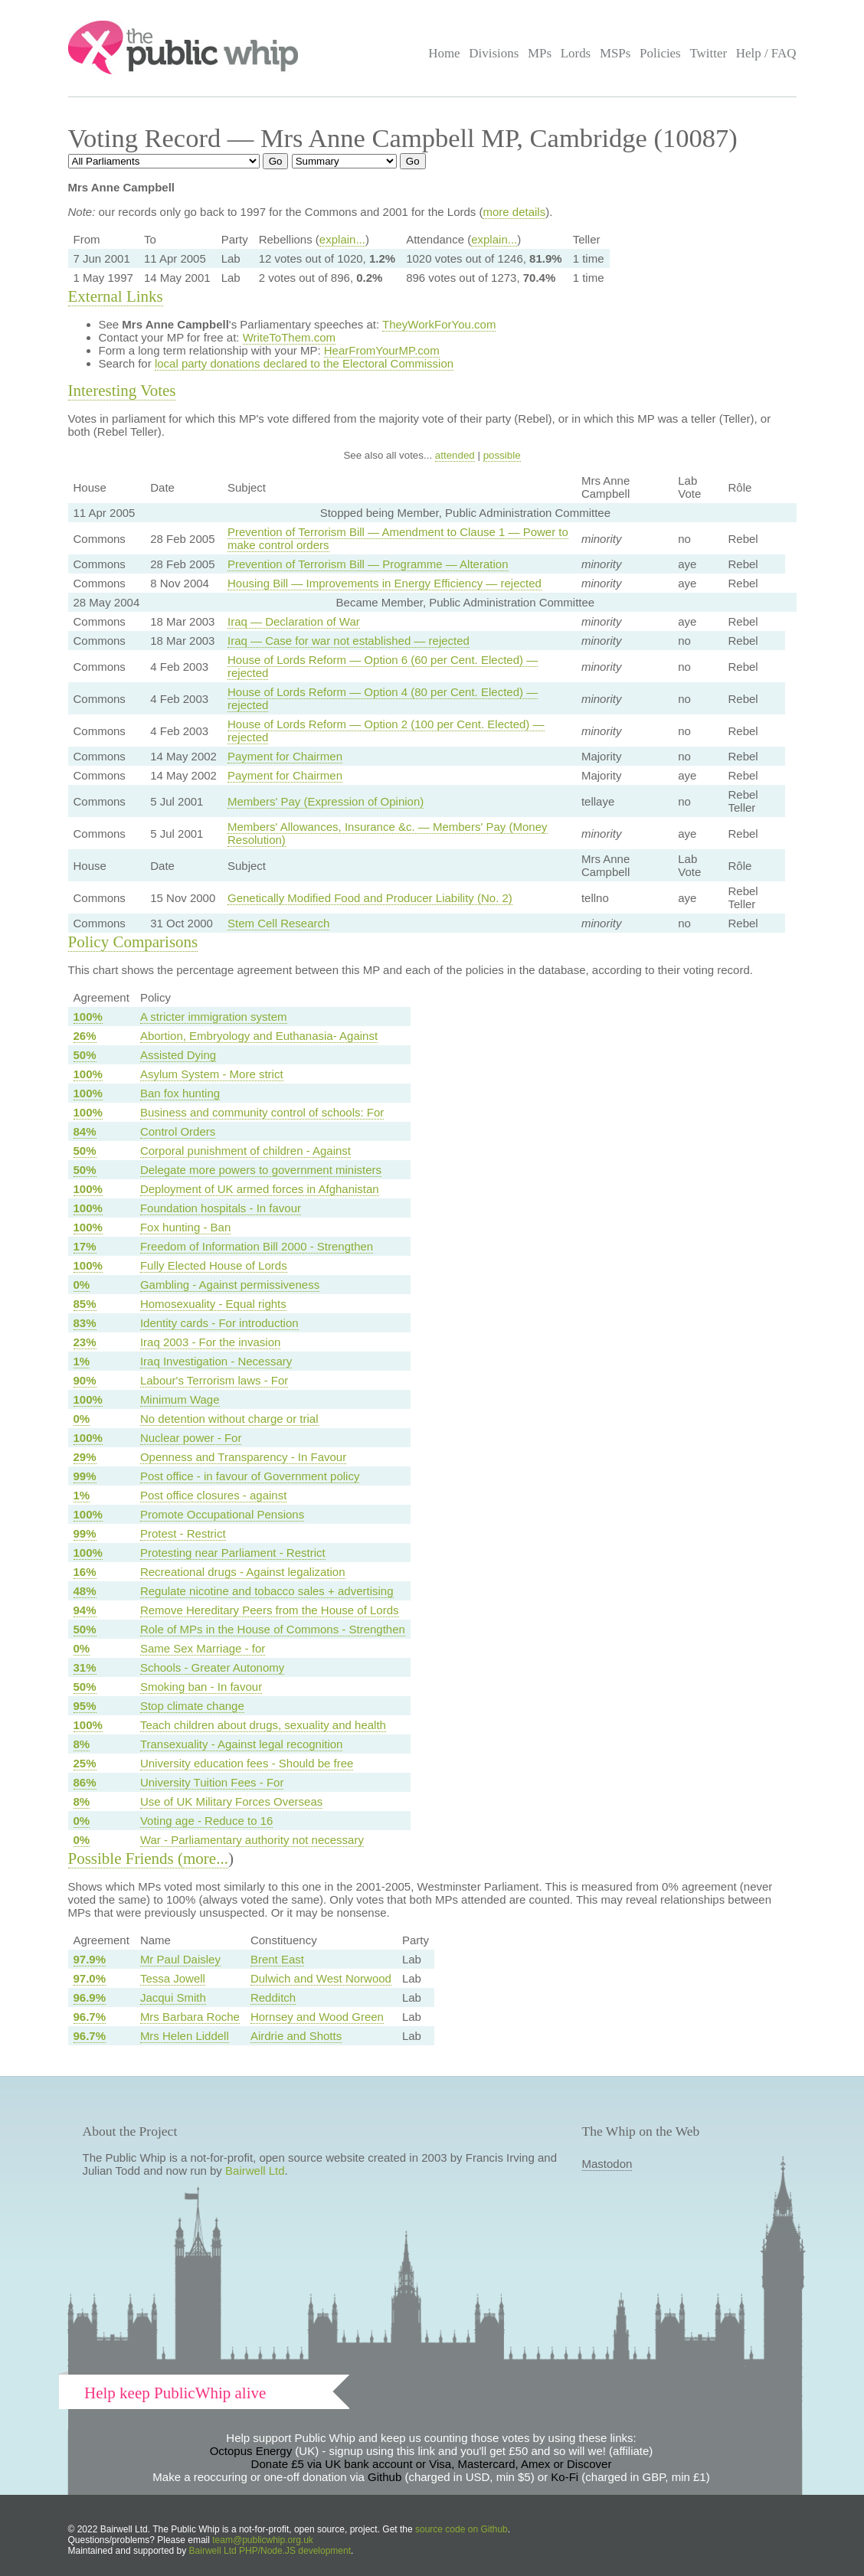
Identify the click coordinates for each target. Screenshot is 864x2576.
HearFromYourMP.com (382, 350)
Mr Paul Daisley (180, 1959)
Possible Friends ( (126, 1858)
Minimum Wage (180, 1399)
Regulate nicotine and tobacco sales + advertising (267, 1590)
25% (85, 1763)
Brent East (277, 1959)
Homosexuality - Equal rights (213, 1303)
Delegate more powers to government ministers (260, 1169)
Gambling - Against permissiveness (229, 1284)
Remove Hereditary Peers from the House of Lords (269, 1610)
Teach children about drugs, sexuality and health (263, 1724)
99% (85, 1476)
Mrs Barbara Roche (190, 2016)
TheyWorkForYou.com (439, 324)
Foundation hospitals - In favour (220, 1207)
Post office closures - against (213, 1495)
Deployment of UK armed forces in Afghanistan (259, 1188)
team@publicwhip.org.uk (262, 2540)
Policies (660, 53)
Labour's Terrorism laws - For (214, 1380)
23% (85, 1341)
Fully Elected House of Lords (213, 1265)
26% (85, 1035)
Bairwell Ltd (255, 2170)
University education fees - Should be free (247, 1763)
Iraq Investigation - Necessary (216, 1361)
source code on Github (461, 2529)
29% (85, 1456)
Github (384, 2476)
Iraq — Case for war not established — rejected (348, 640)
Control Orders (177, 1131)
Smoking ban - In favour (201, 1686)
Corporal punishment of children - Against (245, 1150)
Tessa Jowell (172, 1978)
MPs (539, 53)
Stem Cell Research (278, 923)
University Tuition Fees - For (212, 1782)
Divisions (494, 53)
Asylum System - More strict (211, 1073)
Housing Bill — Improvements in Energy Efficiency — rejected (384, 583)
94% (85, 1610)
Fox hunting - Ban (185, 1227)
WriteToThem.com (289, 337)
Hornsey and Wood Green (317, 2016)
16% (85, 1571)
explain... (342, 239)
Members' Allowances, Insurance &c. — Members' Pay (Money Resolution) (387, 833)
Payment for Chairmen (284, 756)
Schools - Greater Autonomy (212, 1667)
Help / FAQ (766, 53)
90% (85, 1380)
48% (85, 1590)
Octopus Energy (251, 2450)
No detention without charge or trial (229, 1418)
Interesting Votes (122, 390)
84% (85, 1131)
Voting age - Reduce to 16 (206, 1820)
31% (85, 1667)
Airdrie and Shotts (296, 2035)
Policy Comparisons (133, 942)
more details (514, 211)
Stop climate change (192, 1705)
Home (444, 53)
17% (85, 1246)
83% (85, 1322)
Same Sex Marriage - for (202, 1648)
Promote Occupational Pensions (222, 1514)
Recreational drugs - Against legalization (242, 1571)
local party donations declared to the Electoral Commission (304, 363)
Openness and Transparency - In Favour (243, 1456)
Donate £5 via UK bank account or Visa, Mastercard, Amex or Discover (431, 2463)
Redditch (273, 1997)
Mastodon (607, 2163)
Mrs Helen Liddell (184, 2035)
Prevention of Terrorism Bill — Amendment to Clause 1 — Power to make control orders (397, 538)
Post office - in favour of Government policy (250, 1476)
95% (85, 1705)
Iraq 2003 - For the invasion (210, 1341)
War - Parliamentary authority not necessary (252, 1839)
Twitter (708, 53)
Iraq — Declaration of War (293, 621)
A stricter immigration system (213, 1016)
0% (82, 1284)
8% (82, 1744)
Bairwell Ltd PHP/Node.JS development (270, 2550)
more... (205, 1858)
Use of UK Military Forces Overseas (231, 1801)
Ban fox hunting (180, 1093)
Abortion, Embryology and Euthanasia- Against (259, 1035)
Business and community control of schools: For (262, 1112)
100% (88, 1016)
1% (82, 1361)
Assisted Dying (178, 1054)
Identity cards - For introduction (219, 1322)
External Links (115, 296)
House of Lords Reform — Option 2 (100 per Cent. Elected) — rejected (386, 731)
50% (85, 1054)
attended (455, 455)
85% (85, 1303)
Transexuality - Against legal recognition (241, 1744)
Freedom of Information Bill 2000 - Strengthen (256, 1246)
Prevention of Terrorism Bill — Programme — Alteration (368, 563)
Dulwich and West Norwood (320, 1978)
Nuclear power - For (191, 1437)
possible (502, 455)
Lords (576, 53)
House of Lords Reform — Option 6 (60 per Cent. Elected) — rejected (382, 666)
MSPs (615, 53)
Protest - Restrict (183, 1533)
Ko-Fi (564, 2476)
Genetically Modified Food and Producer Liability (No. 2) (369, 897)
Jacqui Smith (173, 1997)
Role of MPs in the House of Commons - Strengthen (272, 1629)
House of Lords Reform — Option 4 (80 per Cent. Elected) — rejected (382, 698)
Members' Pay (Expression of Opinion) (325, 801)
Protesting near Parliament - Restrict (233, 1552)
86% (85, 1782)
